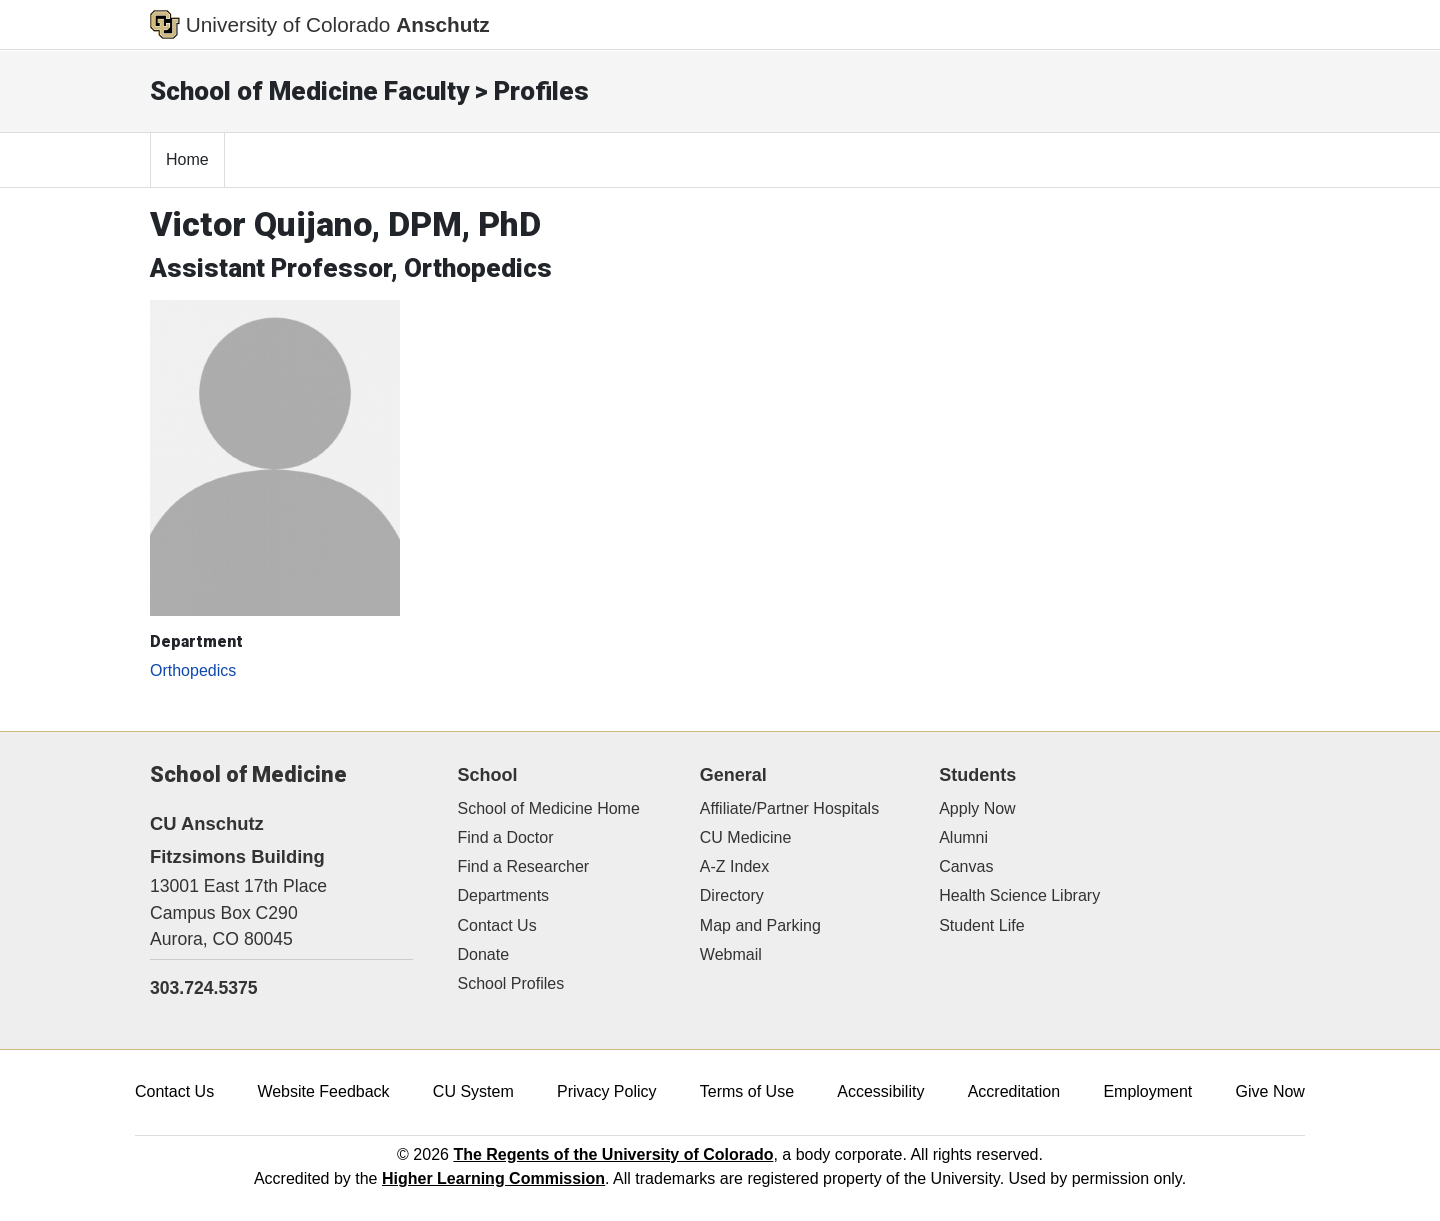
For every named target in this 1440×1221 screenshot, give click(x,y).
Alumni (963, 837)
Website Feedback (323, 1091)
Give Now (1270, 1091)
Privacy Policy (607, 1091)
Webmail (731, 954)
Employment (1147, 1091)
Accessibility (880, 1091)
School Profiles (511, 983)
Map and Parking (760, 925)
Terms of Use (747, 1091)
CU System (473, 1091)
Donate (484, 954)
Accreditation (1014, 1091)
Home (187, 159)
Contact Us (497, 925)
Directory (732, 895)
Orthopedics (193, 670)
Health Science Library (1019, 895)
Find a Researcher (524, 866)
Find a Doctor (506, 837)
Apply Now (977, 808)
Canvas (966, 866)
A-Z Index (734, 866)
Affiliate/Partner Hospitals (789, 808)
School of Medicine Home (549, 808)
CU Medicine (746, 837)
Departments (504, 895)
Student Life (981, 925)
